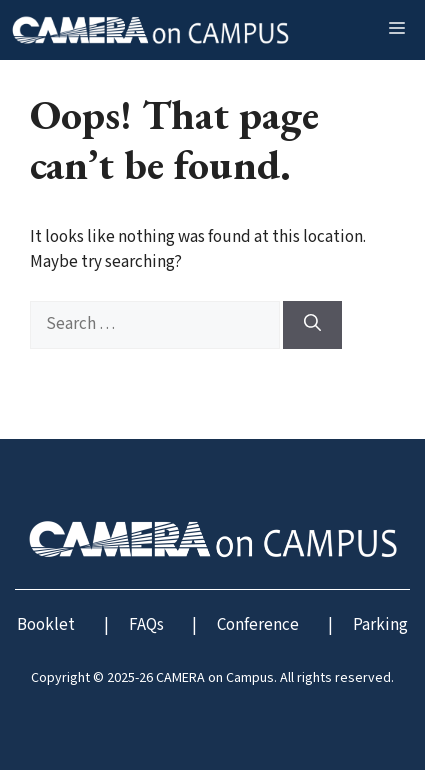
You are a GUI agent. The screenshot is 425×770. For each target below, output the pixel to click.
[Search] (312, 325)
